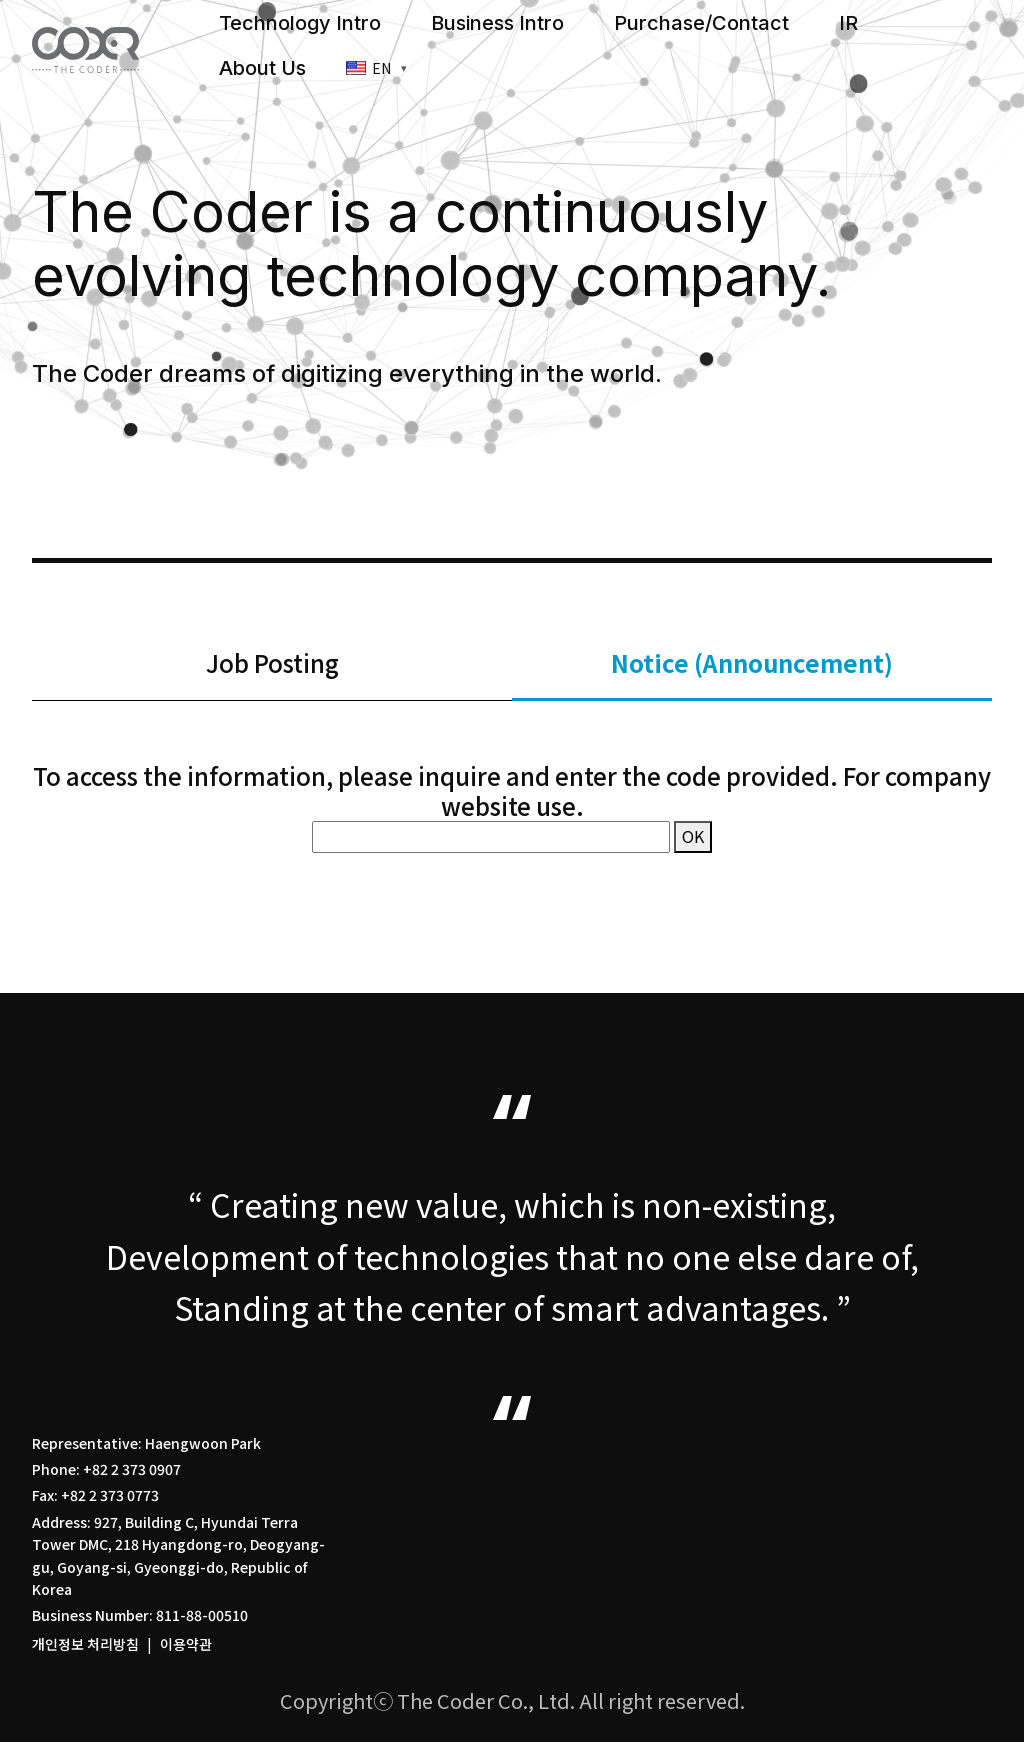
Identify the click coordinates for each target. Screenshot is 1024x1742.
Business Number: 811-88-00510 (140, 1615)
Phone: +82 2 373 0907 (106, 1469)
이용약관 (186, 1644)
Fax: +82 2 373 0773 (95, 1495)
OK (693, 836)
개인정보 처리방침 (85, 1644)
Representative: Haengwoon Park (146, 1443)
